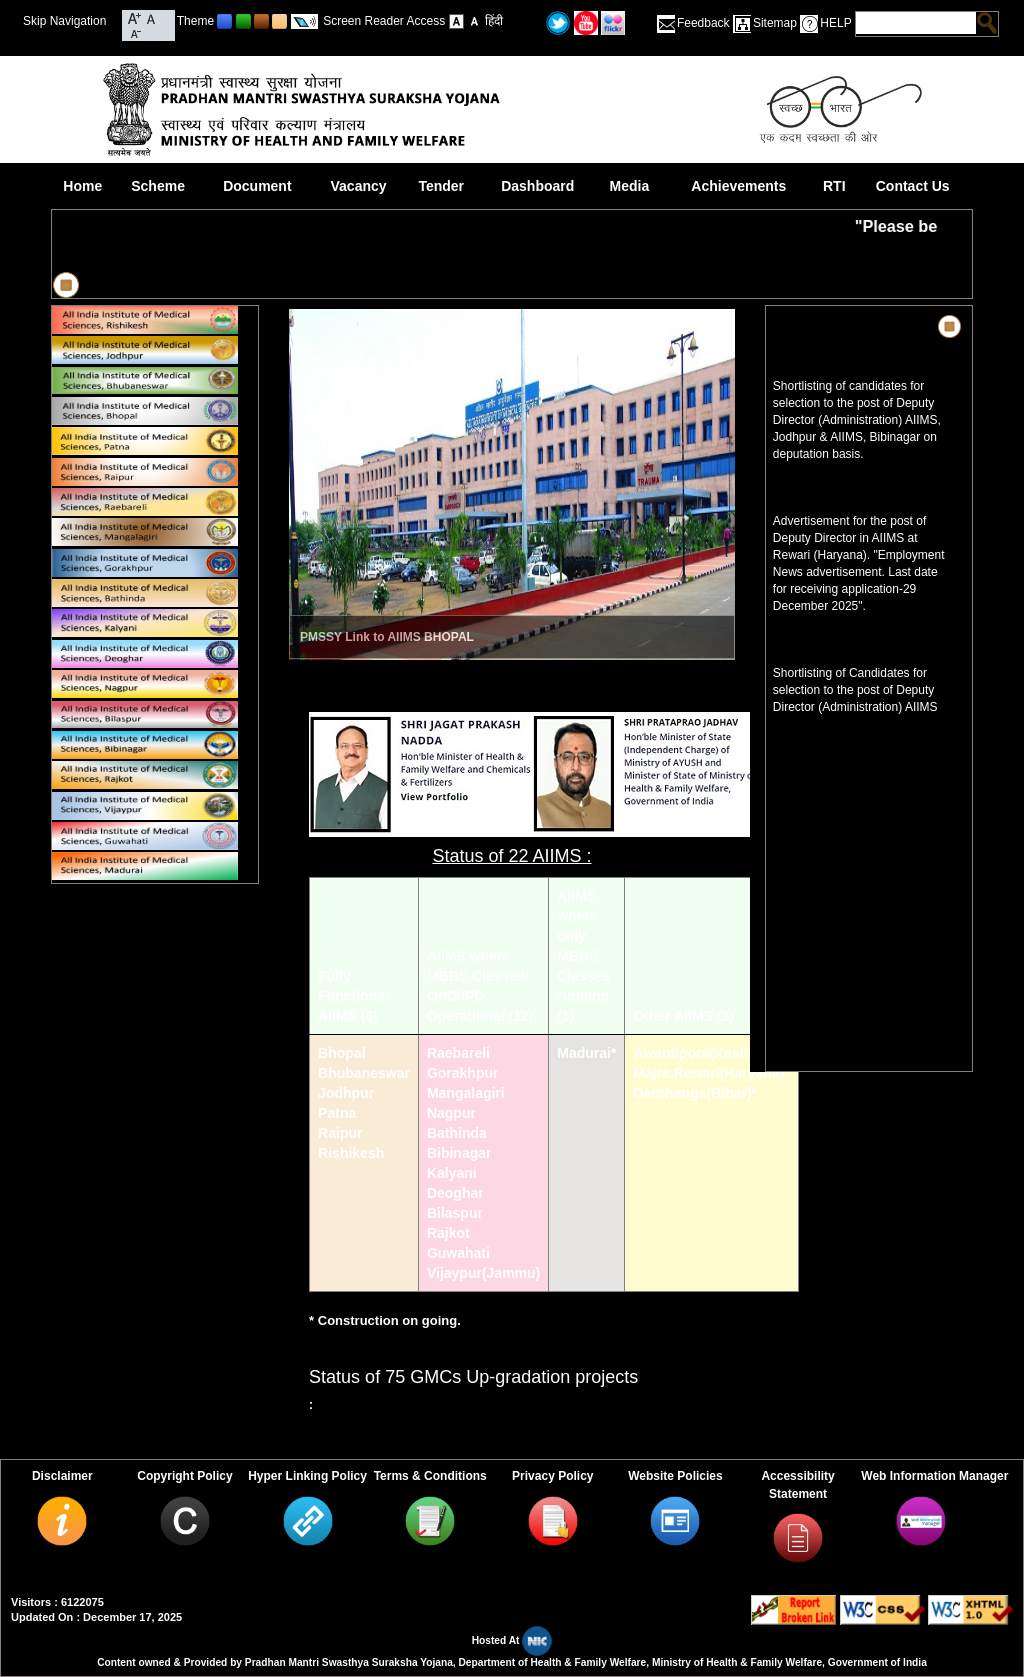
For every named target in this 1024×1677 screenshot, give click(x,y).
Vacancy (359, 186)
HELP (835, 23)
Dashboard (537, 186)
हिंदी (494, 21)
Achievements (738, 186)
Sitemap (775, 23)
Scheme (158, 186)
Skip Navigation (64, 21)
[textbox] (916, 23)
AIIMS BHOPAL (430, 637)
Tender (441, 186)
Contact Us (913, 186)
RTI (834, 186)
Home (82, 186)
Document (257, 186)
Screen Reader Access (384, 21)
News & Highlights (840, 326)
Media (630, 186)
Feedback (703, 23)
